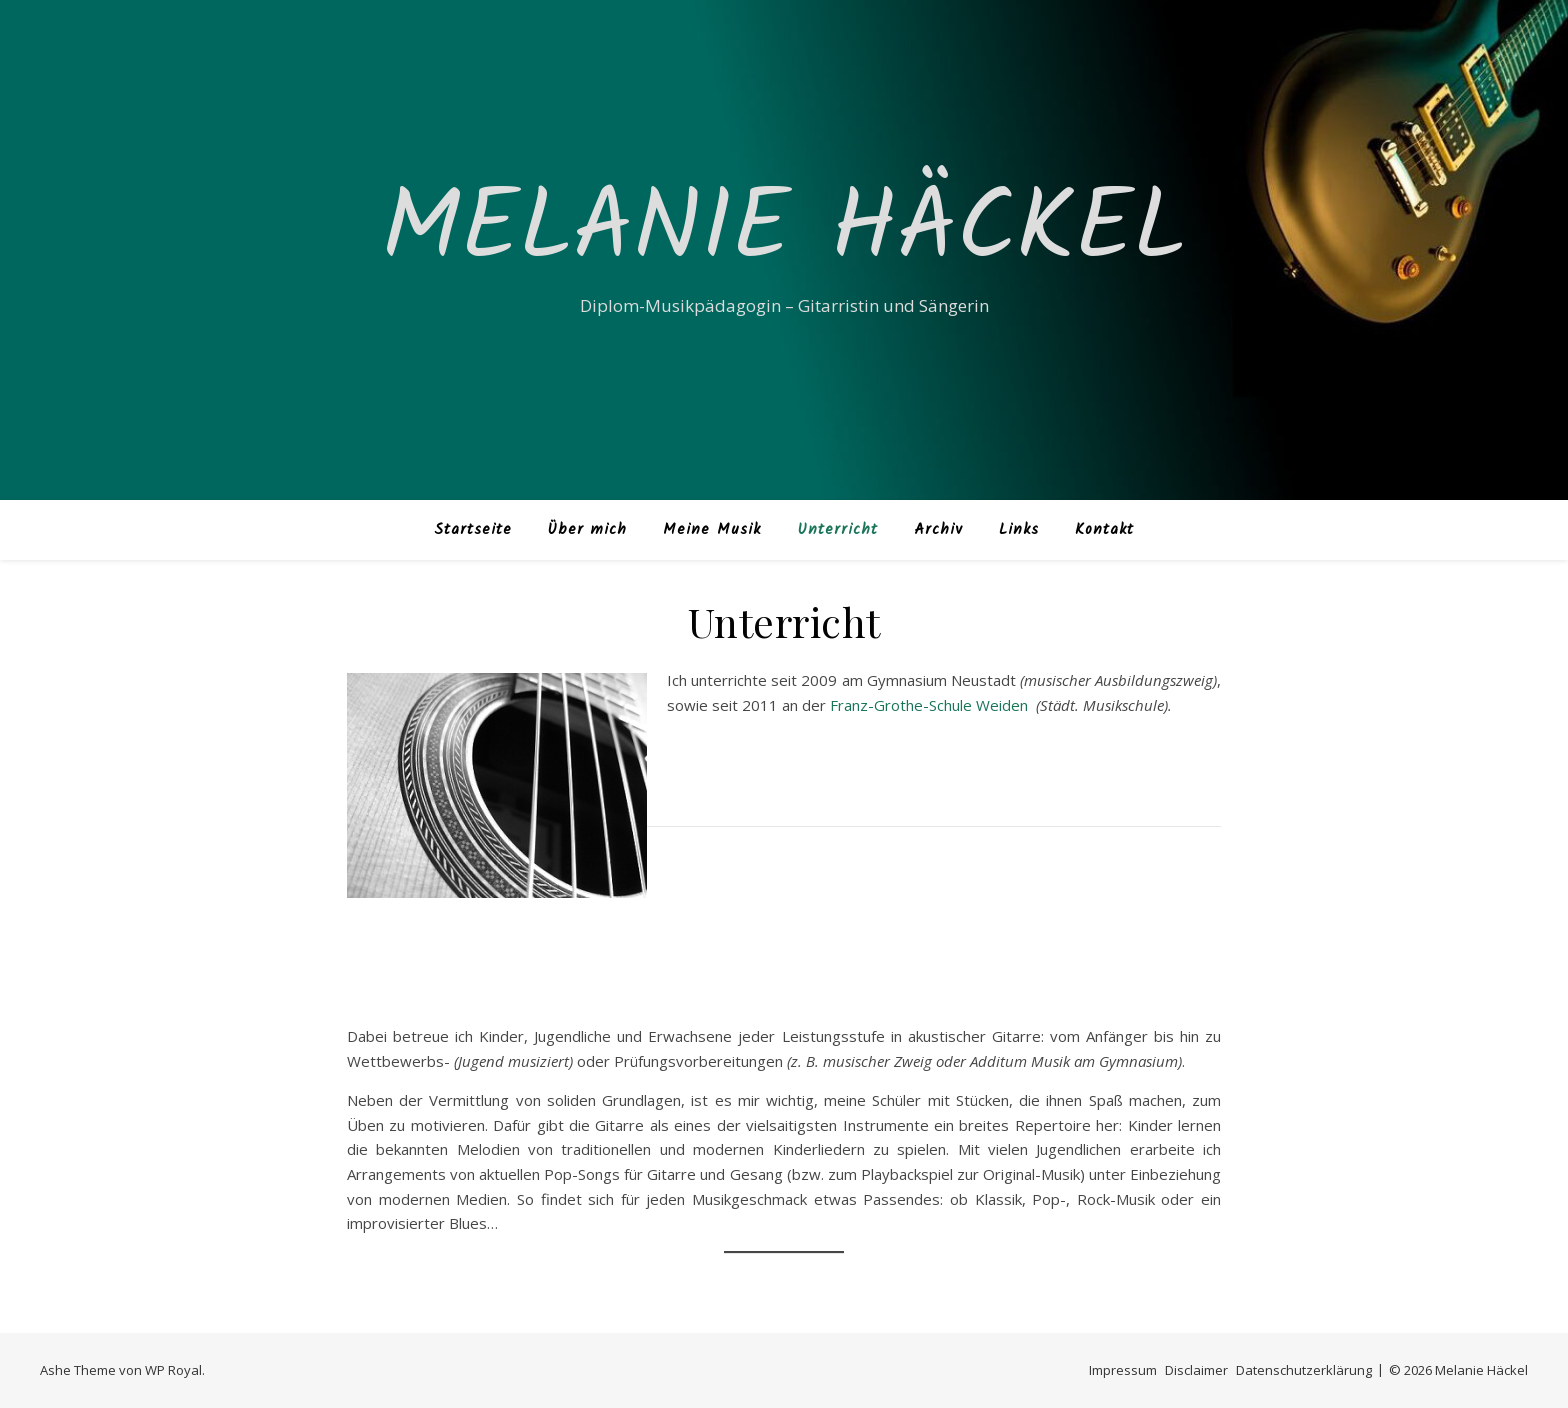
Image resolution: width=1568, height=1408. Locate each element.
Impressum (1123, 1370)
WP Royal (173, 1370)
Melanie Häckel (784, 232)
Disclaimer (1196, 1370)
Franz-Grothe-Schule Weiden (931, 705)
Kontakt (1104, 530)
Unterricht (837, 530)
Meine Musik (712, 530)
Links (1019, 530)
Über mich (587, 530)
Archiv (938, 530)
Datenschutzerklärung (1304, 1370)
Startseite (473, 530)
